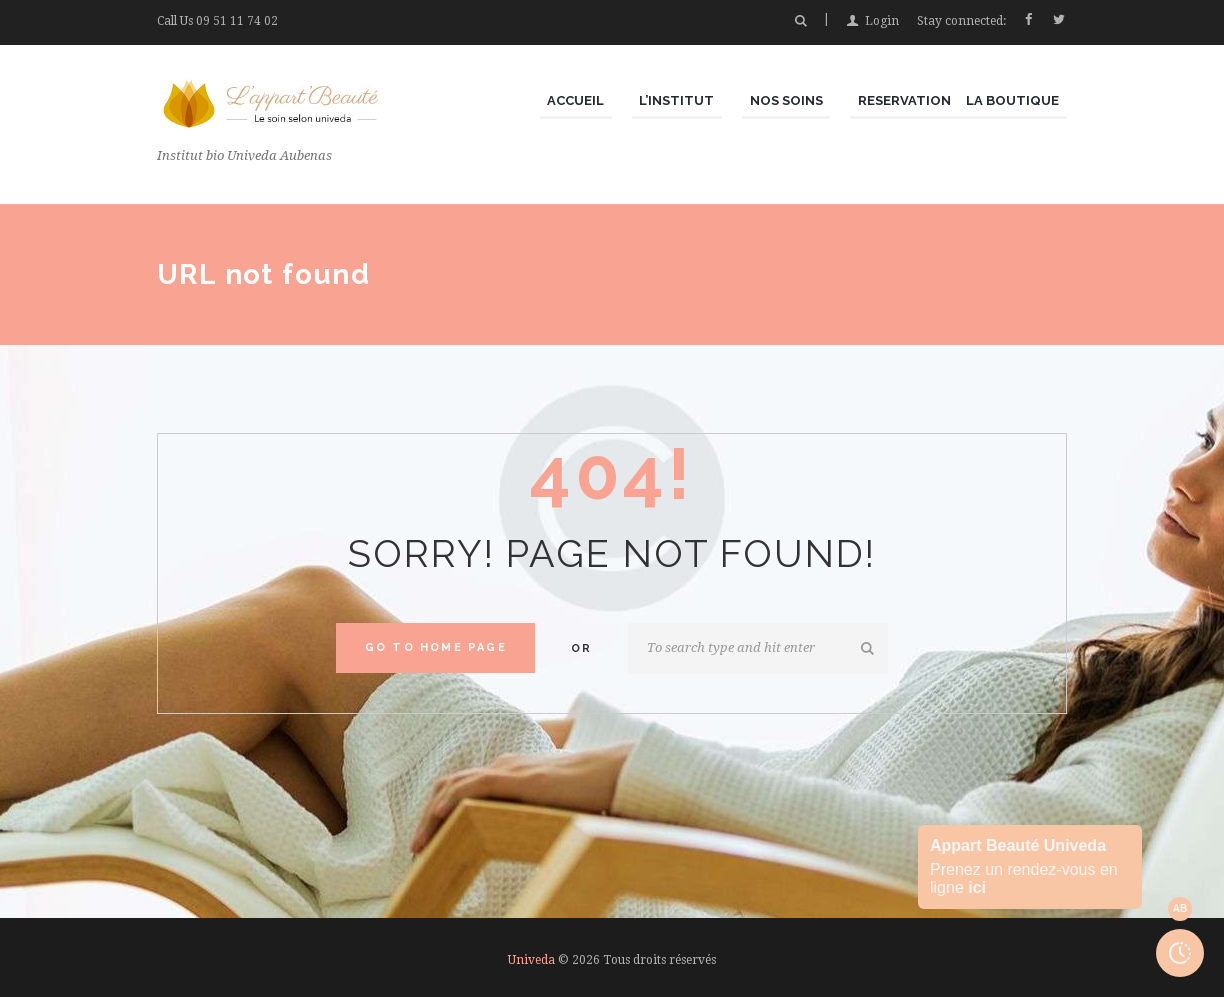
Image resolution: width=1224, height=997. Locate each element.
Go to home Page (436, 647)
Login (882, 21)
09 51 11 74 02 (237, 21)
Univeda (531, 960)
